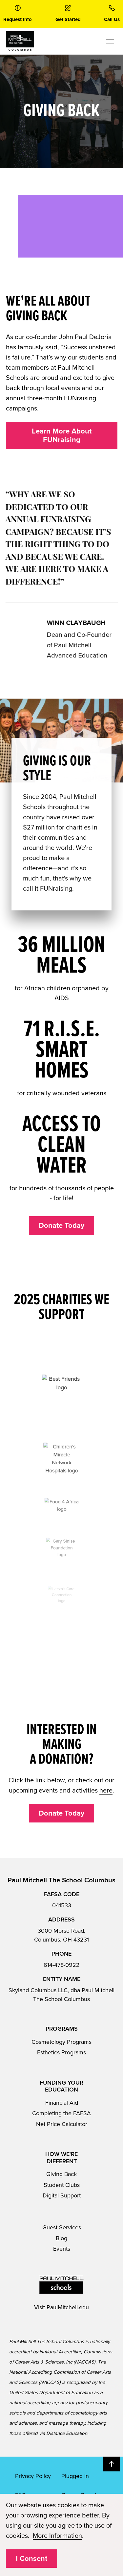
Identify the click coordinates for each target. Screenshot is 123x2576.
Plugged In (75, 2476)
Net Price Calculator (61, 2124)
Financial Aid (61, 2102)
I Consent (31, 2558)
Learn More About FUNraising (62, 435)
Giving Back (61, 2174)
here (106, 1791)
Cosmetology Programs (61, 2041)
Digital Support (62, 2195)
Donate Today (61, 1225)
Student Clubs (62, 2185)
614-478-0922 (62, 1965)
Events (61, 2248)
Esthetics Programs (61, 2052)
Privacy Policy (33, 2476)
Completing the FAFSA (61, 2113)
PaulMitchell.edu (68, 2307)
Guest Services (61, 2227)
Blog (61, 2238)
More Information (57, 2536)
